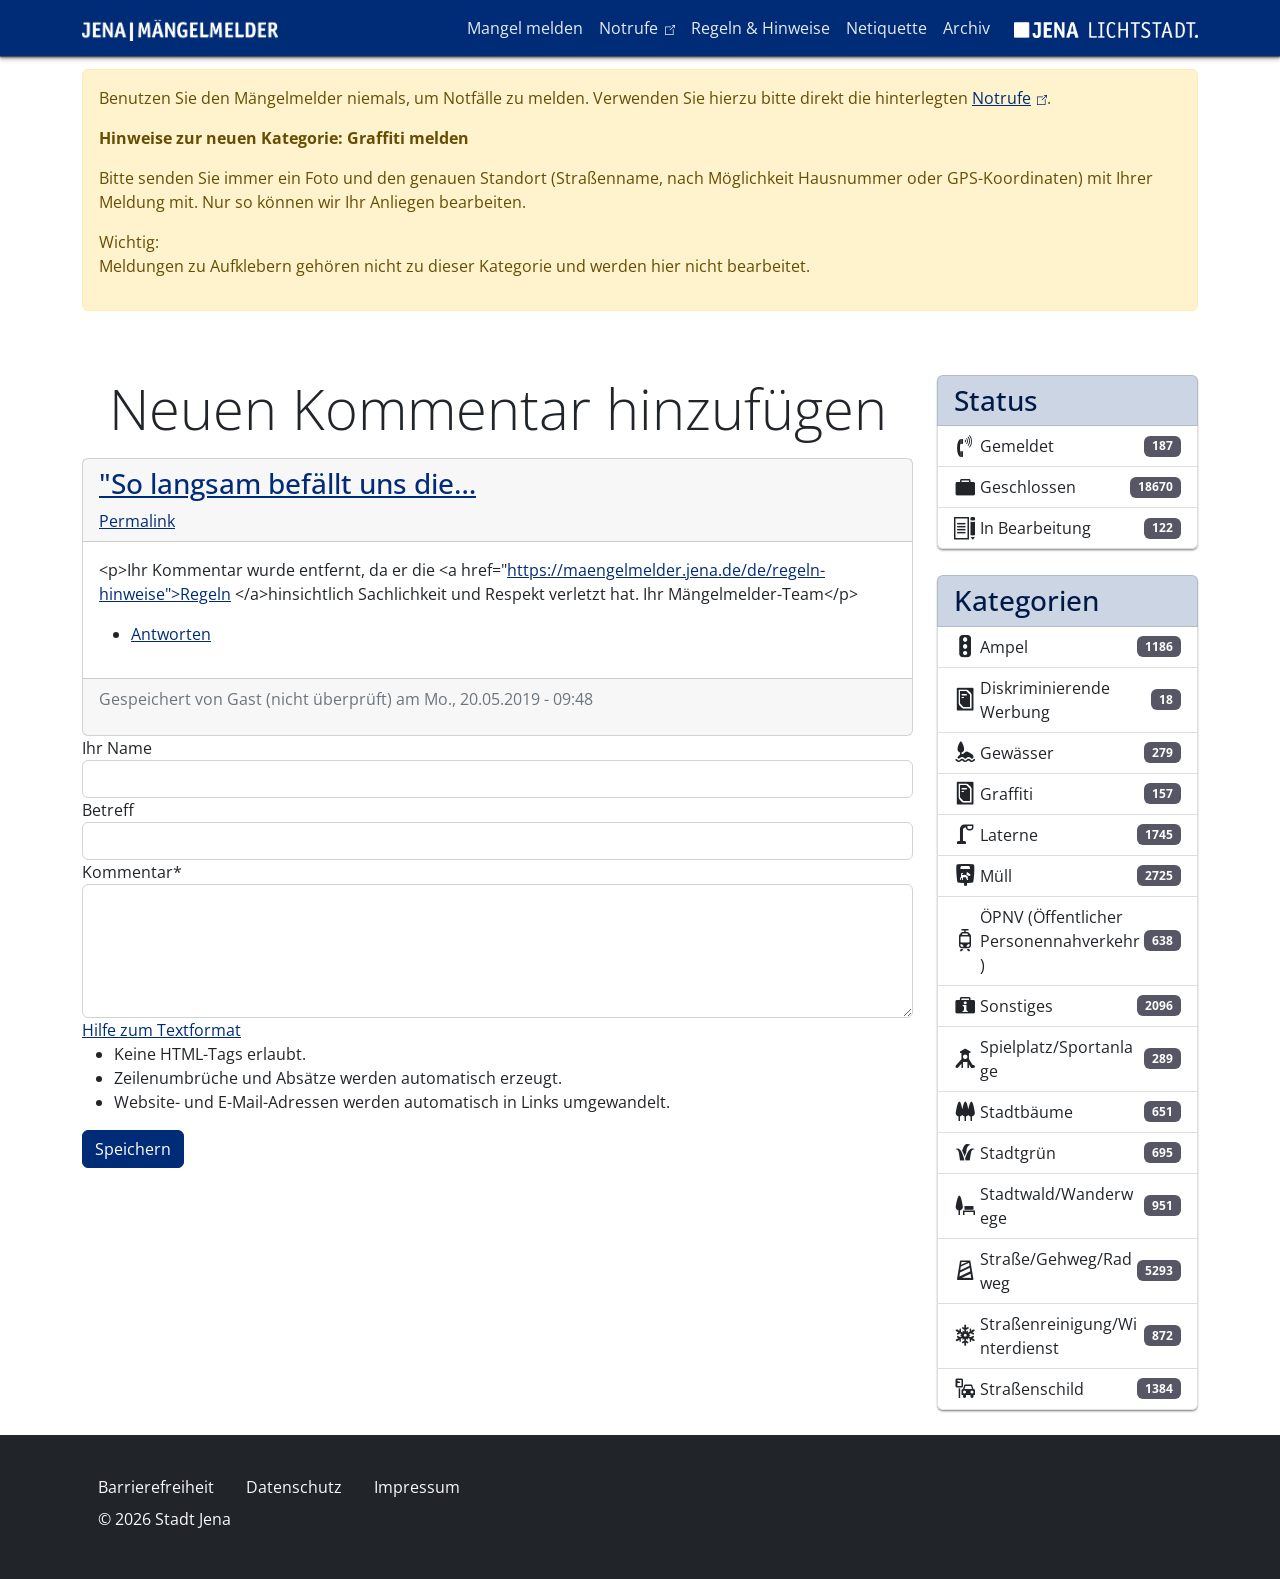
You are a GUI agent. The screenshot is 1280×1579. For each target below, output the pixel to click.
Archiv (966, 28)
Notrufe (640, 27)
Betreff (108, 810)
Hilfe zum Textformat (161, 1030)
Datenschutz (294, 1487)
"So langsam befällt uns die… (287, 483)
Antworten (171, 634)
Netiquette (886, 28)
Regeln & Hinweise (760, 28)
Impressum (417, 1487)
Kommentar (127, 872)
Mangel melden (525, 28)
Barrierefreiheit (156, 1487)
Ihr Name (117, 748)
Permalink (137, 521)
